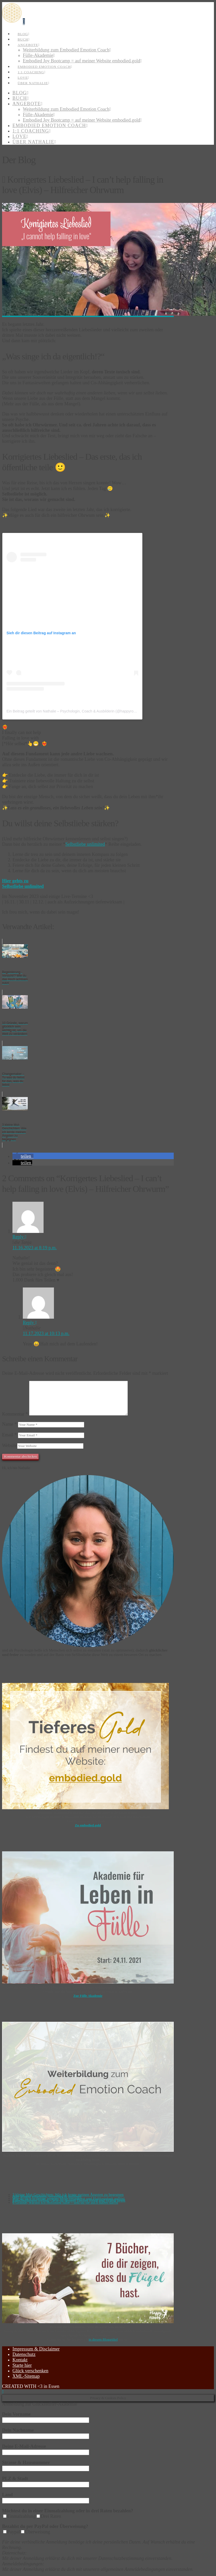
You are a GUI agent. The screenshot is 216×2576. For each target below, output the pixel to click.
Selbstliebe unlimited (85, 844)
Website (9, 1445)
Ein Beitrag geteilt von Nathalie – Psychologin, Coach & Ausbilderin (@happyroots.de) (75, 711)
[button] (24, 21)
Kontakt (19, 2359)
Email (9, 1434)
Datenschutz (24, 2354)
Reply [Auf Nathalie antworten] (30, 1322)
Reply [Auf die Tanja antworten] (19, 1236)
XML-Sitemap (26, 2376)
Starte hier (22, 2365)
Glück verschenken (30, 2370)
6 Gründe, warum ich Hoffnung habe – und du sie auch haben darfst (65, 2202)
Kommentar (15, 1414)
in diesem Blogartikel (103, 2339)
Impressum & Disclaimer (36, 2349)
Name (9, 1424)
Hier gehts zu (15, 880)
